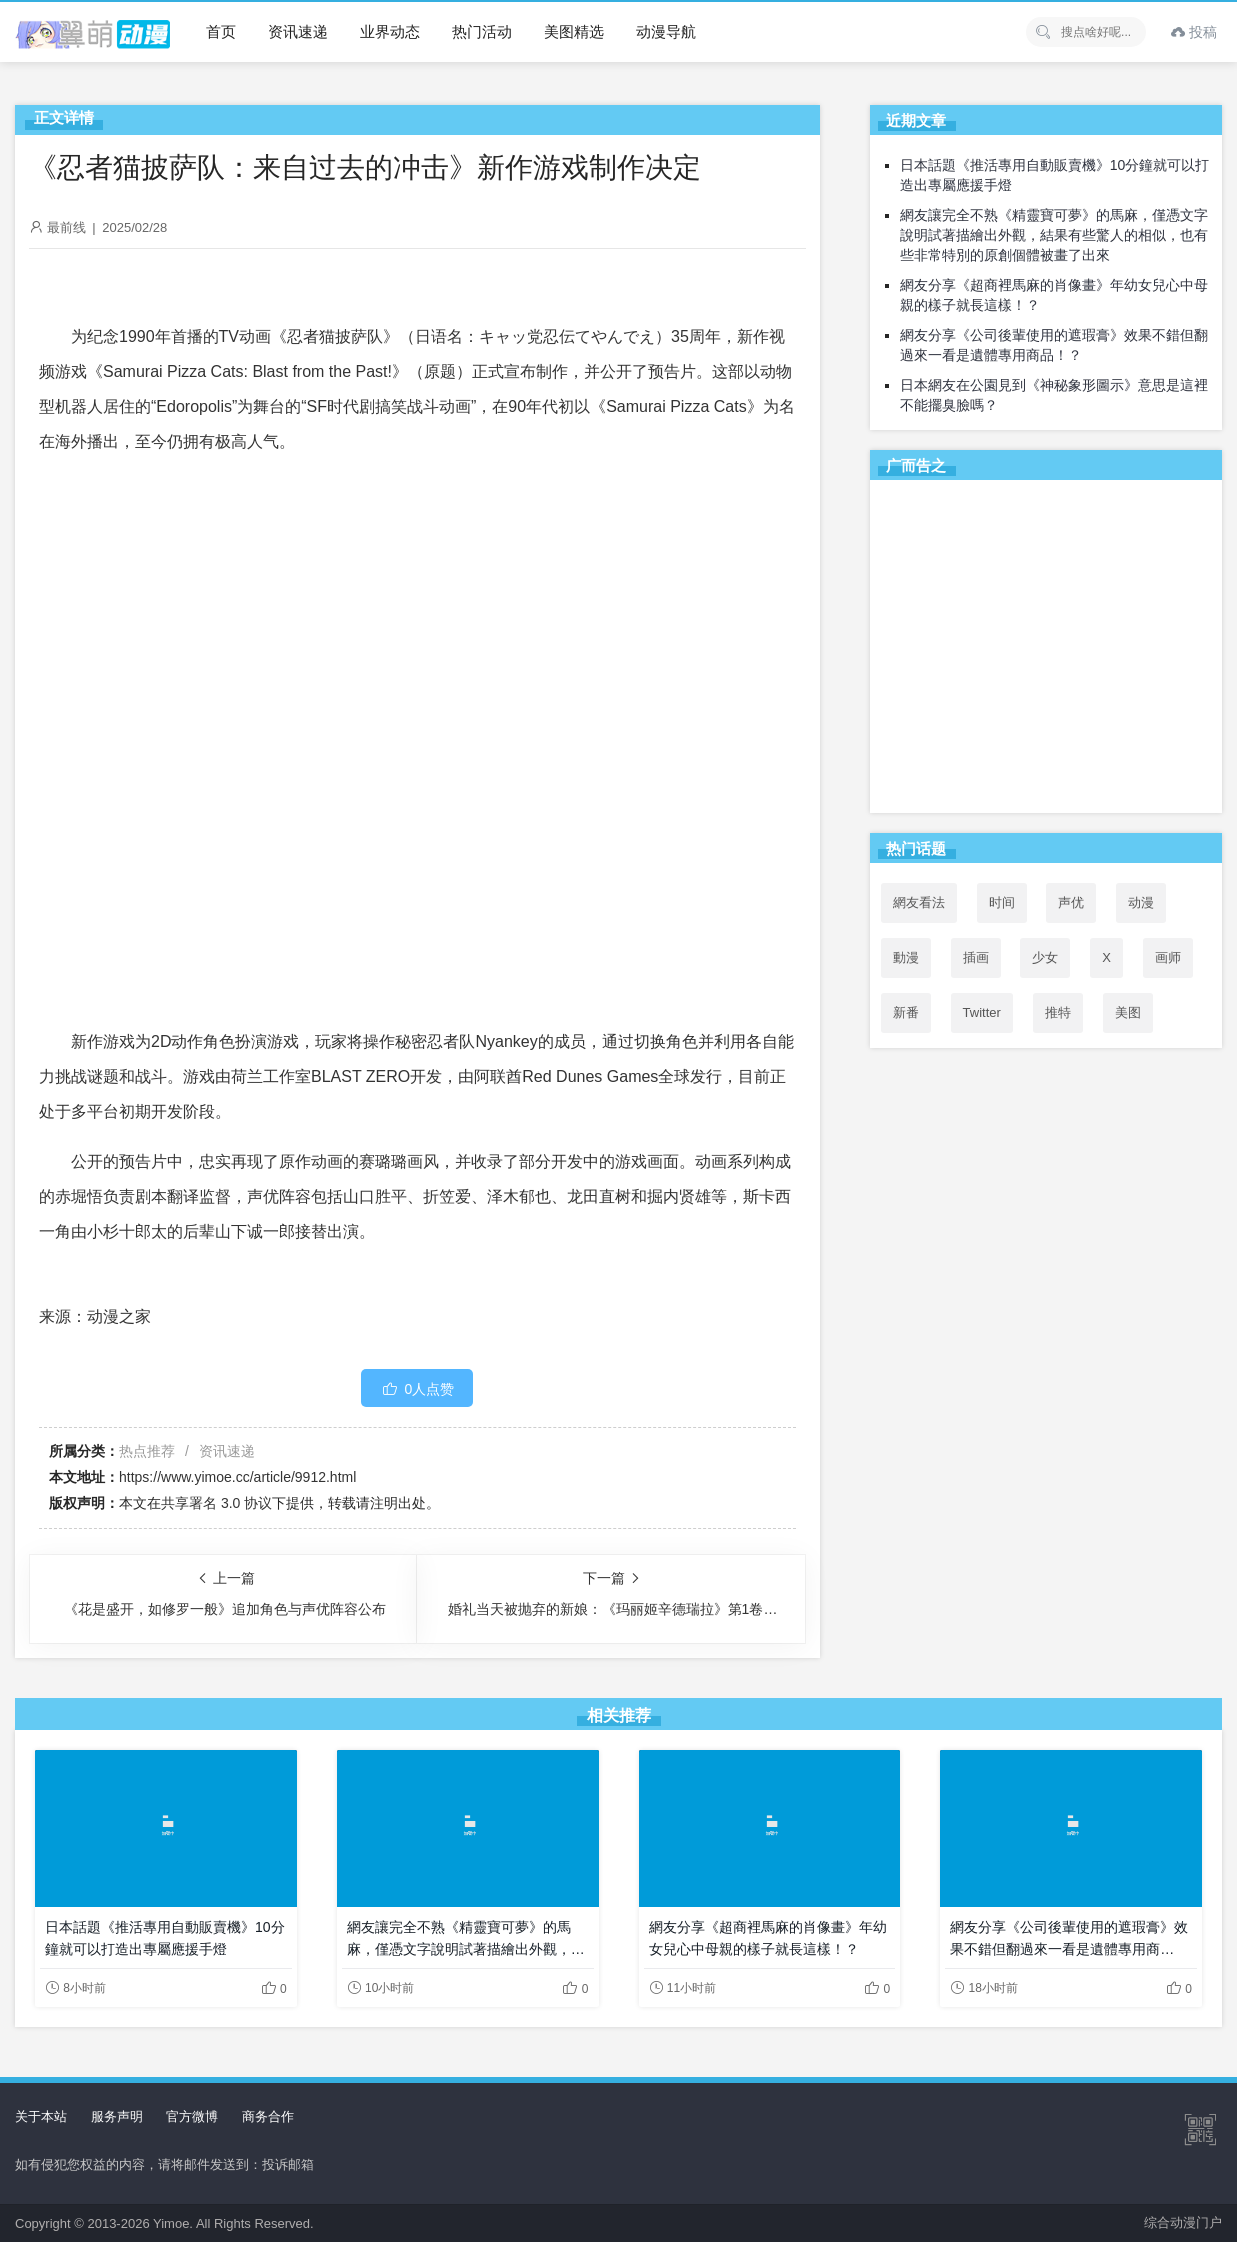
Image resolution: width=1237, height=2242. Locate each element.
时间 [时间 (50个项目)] (1002, 902)
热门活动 (482, 31)
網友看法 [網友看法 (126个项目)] (919, 902)
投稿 (1194, 32)
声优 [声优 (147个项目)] (1071, 902)
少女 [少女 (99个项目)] (1045, 957)
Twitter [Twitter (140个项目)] (982, 1012)
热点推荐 (147, 1451)
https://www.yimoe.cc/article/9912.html (237, 1477)
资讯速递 (298, 31)
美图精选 (574, 31)
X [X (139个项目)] (1106, 957)
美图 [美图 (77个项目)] (1128, 1012)
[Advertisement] (1046, 650)
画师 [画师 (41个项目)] (1168, 957)
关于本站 (41, 2116)
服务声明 (117, 2116)
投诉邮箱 (288, 2164)
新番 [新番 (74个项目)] (906, 1012)
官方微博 (192, 2116)
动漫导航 (666, 31)
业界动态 (390, 31)
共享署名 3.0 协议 (216, 1503)
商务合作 (268, 2116)
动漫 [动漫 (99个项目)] (1141, 902)
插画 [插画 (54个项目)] (976, 957)
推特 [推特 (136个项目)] (1058, 1012)
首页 (221, 31)
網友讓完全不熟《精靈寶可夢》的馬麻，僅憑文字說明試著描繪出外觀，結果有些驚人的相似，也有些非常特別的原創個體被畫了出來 (1054, 235)
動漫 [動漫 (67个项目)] (906, 957)
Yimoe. (173, 2223)
